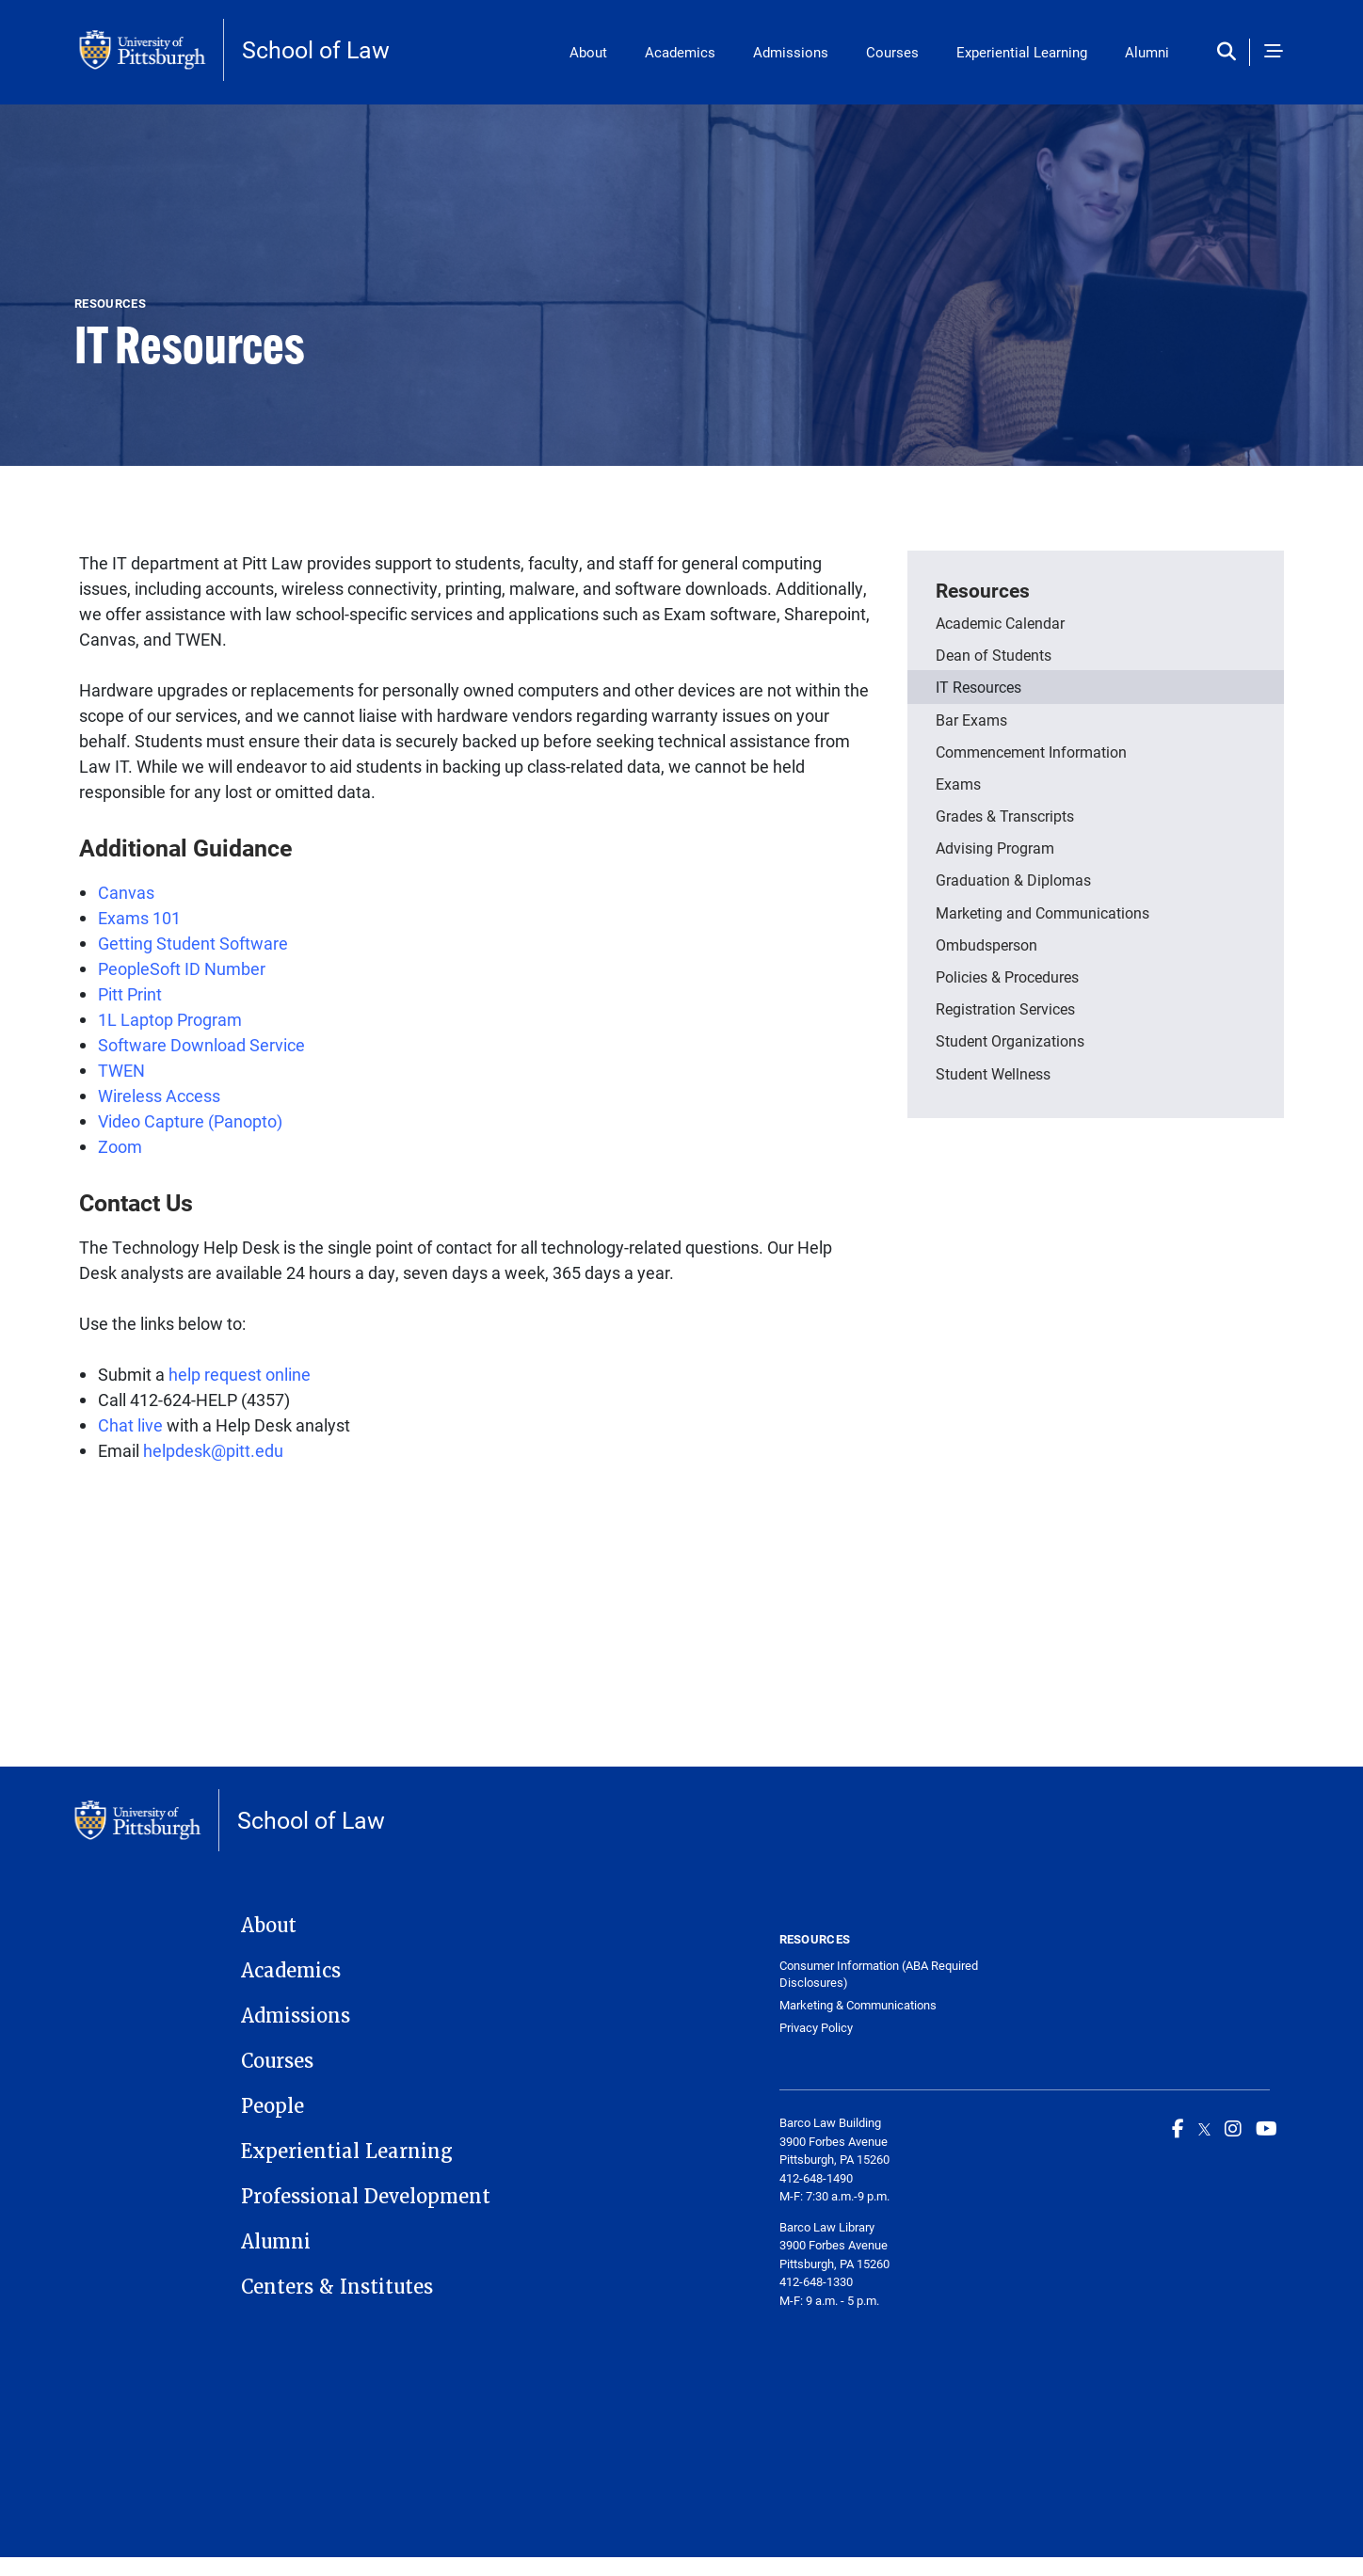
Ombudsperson (986, 944)
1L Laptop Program (170, 1019)
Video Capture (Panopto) (192, 1121)
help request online (239, 1374)
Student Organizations (1010, 1040)
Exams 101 (139, 917)
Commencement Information (1031, 751)
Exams (958, 783)
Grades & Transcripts (1005, 815)
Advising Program (995, 847)
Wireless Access (159, 1095)
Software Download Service (203, 1044)
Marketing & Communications (858, 2005)
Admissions (790, 51)
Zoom (120, 1146)
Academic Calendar (1000, 622)
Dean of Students (993, 654)
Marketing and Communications (1042, 912)
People (272, 2106)
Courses (892, 51)
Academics (680, 51)
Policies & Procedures (1007, 976)
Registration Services (1005, 1008)
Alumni (1147, 51)
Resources (983, 590)
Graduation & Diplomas (1013, 879)
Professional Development (365, 2196)
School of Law (316, 49)
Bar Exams (971, 719)
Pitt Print (132, 994)
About (588, 51)
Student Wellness (993, 1073)
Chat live (130, 1425)
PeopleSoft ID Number (181, 968)
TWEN (121, 1070)
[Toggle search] (1230, 52)
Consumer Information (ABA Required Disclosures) (878, 1974)
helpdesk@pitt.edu (213, 1450)
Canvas (126, 892)
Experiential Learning (1021, 51)
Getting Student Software (193, 943)
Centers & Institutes (337, 2287)
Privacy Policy (816, 2028)
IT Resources (978, 686)
